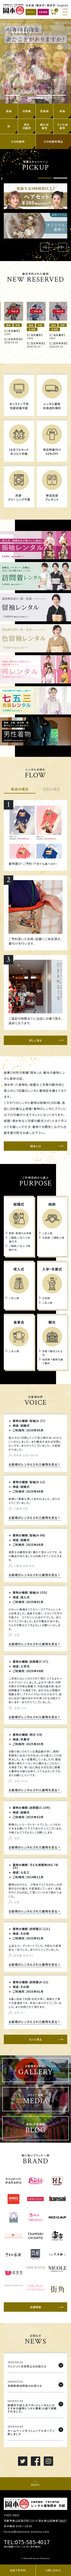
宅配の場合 (51, 789)
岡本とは (35, 1146)
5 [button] (36, 98)
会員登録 (43, 12)
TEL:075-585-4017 (27, 2542)
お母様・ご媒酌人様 (53, 1237)
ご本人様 (47, 1233)
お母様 (46, 1298)
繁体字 (40, 5)
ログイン (31, 12)
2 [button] (28, 96)
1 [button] (12, 96)
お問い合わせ (53, 2570)
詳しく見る (35, 1040)
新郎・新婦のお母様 (20, 1233)
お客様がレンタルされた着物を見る (33, 1464)
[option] (35, 61)
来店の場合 (20, 789)
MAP (63, 2521)
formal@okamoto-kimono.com (26, 2531)
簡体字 (51, 5)
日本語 (30, 5)
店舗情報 (35, 2307)
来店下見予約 (18, 2570)
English (62, 5)
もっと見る (35, 2039)
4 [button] (59, 96)
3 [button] (43, 96)
